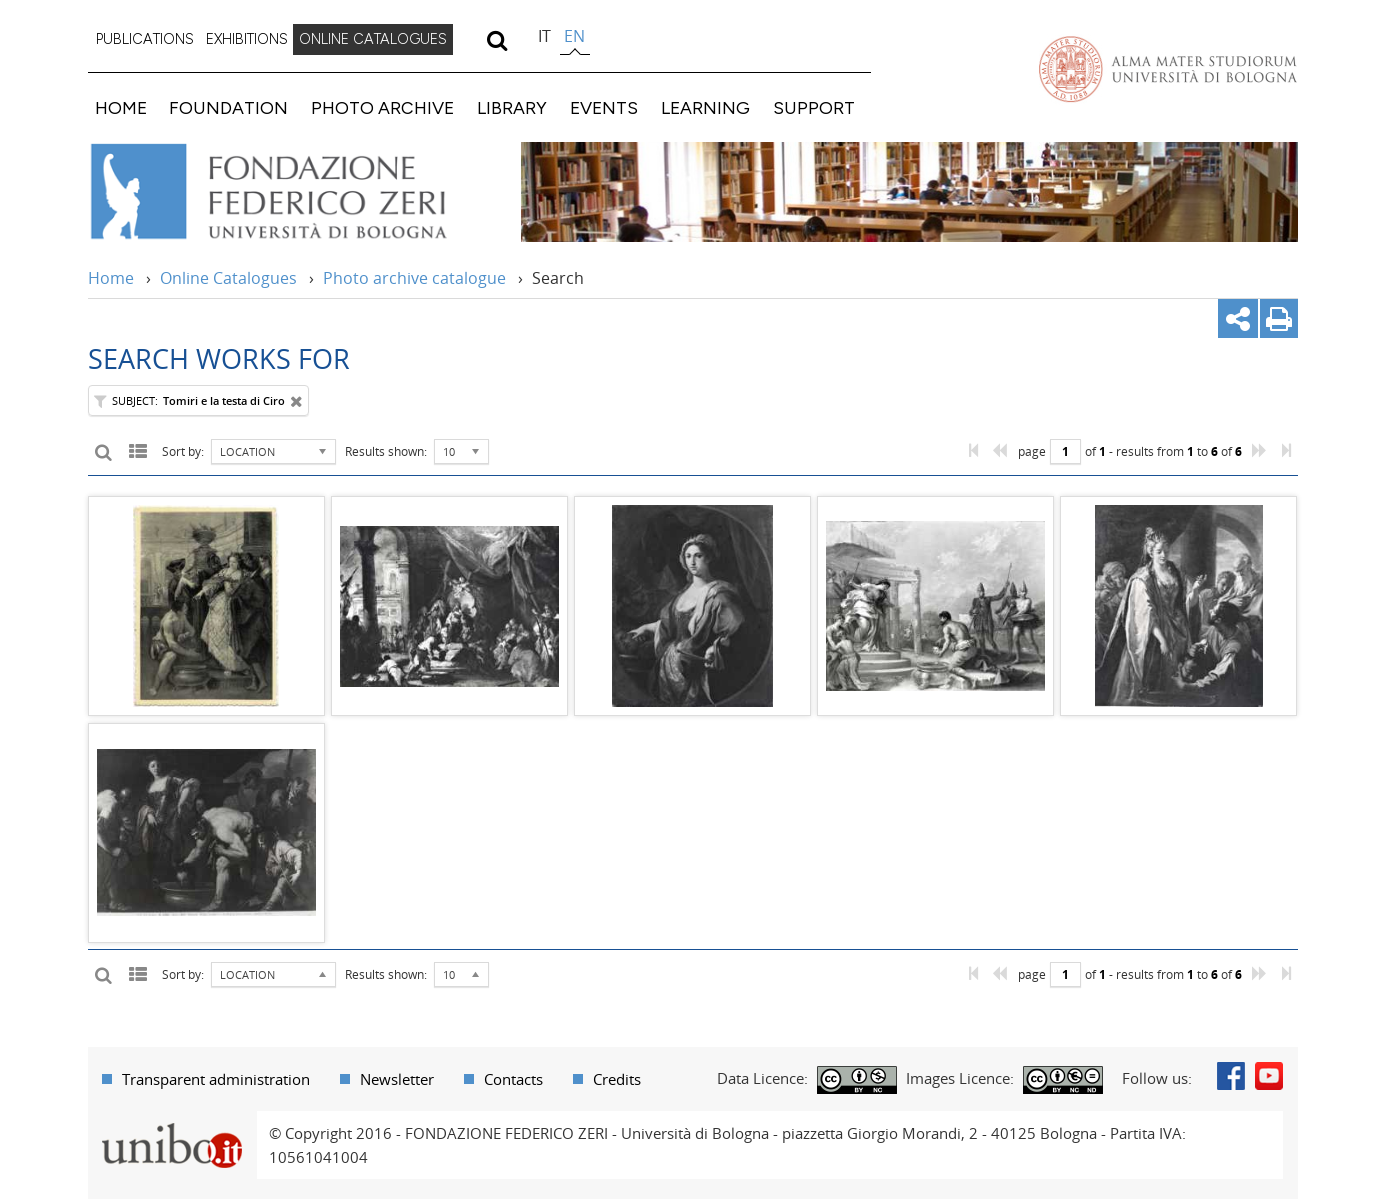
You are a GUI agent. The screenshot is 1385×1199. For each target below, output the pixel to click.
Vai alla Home (294, 192)
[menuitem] (145, 40)
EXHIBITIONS (247, 39)
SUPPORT (814, 107)
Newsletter (397, 1079)
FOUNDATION (228, 107)
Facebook (1231, 1076)
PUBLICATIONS (145, 39)
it (544, 36)
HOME (121, 107)
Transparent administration (216, 1079)
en (574, 36)
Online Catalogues (228, 278)
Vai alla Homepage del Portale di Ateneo (1168, 69)
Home (111, 278)
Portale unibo (172, 1123)
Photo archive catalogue (414, 278)
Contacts (513, 1079)
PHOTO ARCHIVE (382, 107)
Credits (617, 1079)
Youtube (1269, 1076)
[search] (497, 40)
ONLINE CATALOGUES (373, 39)
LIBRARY (512, 107)
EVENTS (604, 107)
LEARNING (705, 107)
